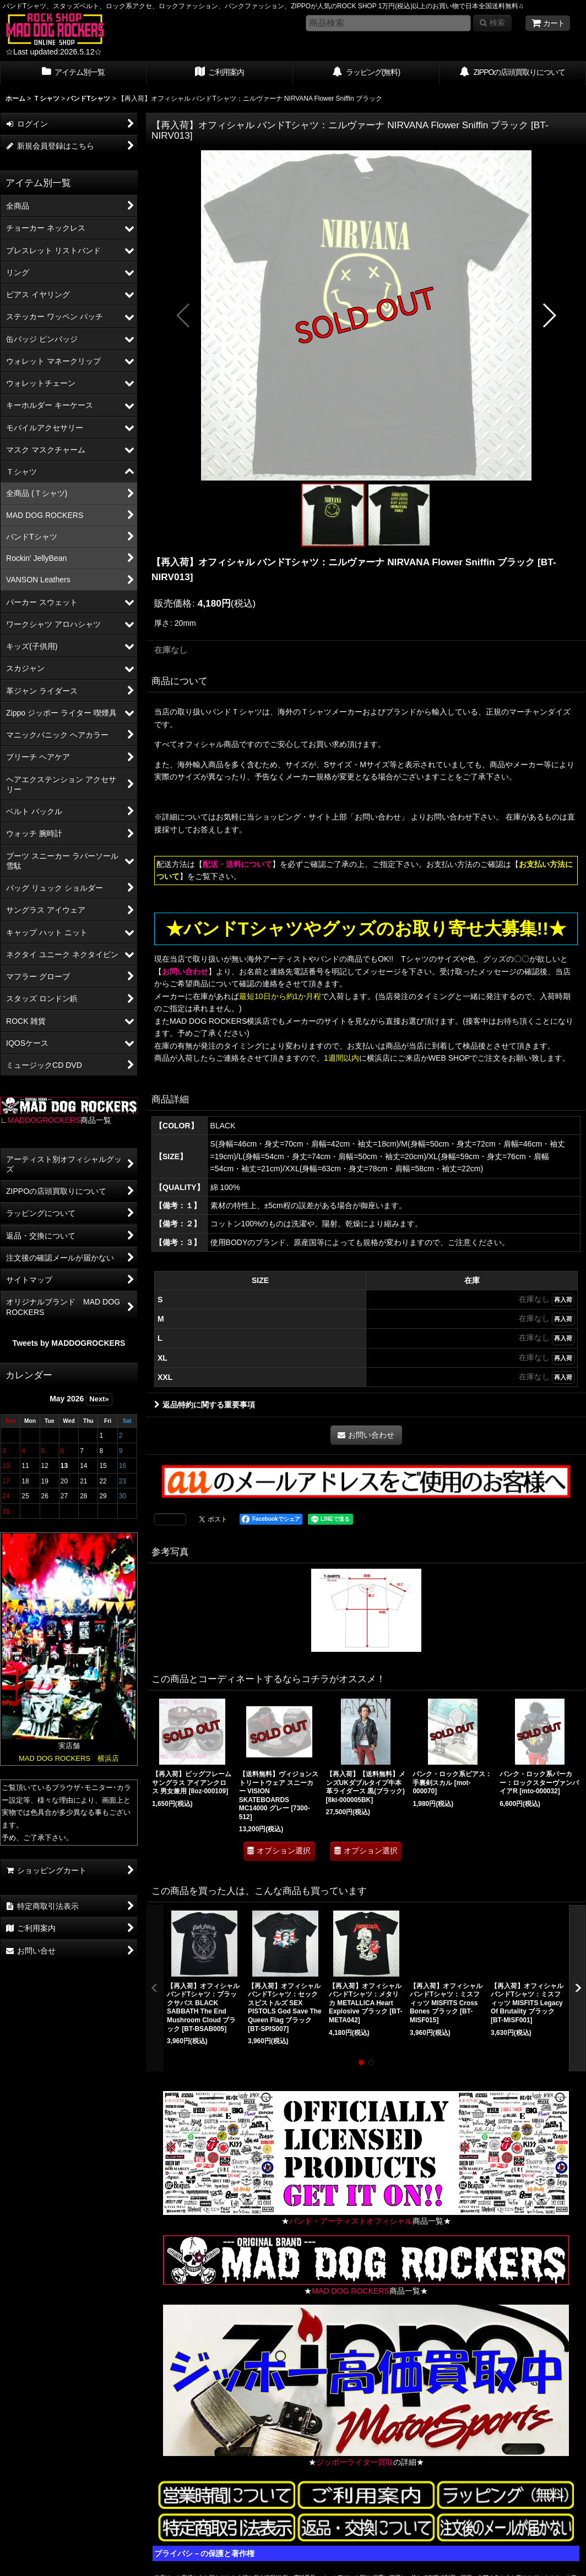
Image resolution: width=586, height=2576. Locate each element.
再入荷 (563, 1299)
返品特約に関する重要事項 (204, 1404)
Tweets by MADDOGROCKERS (69, 1343)
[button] (184, 315)
